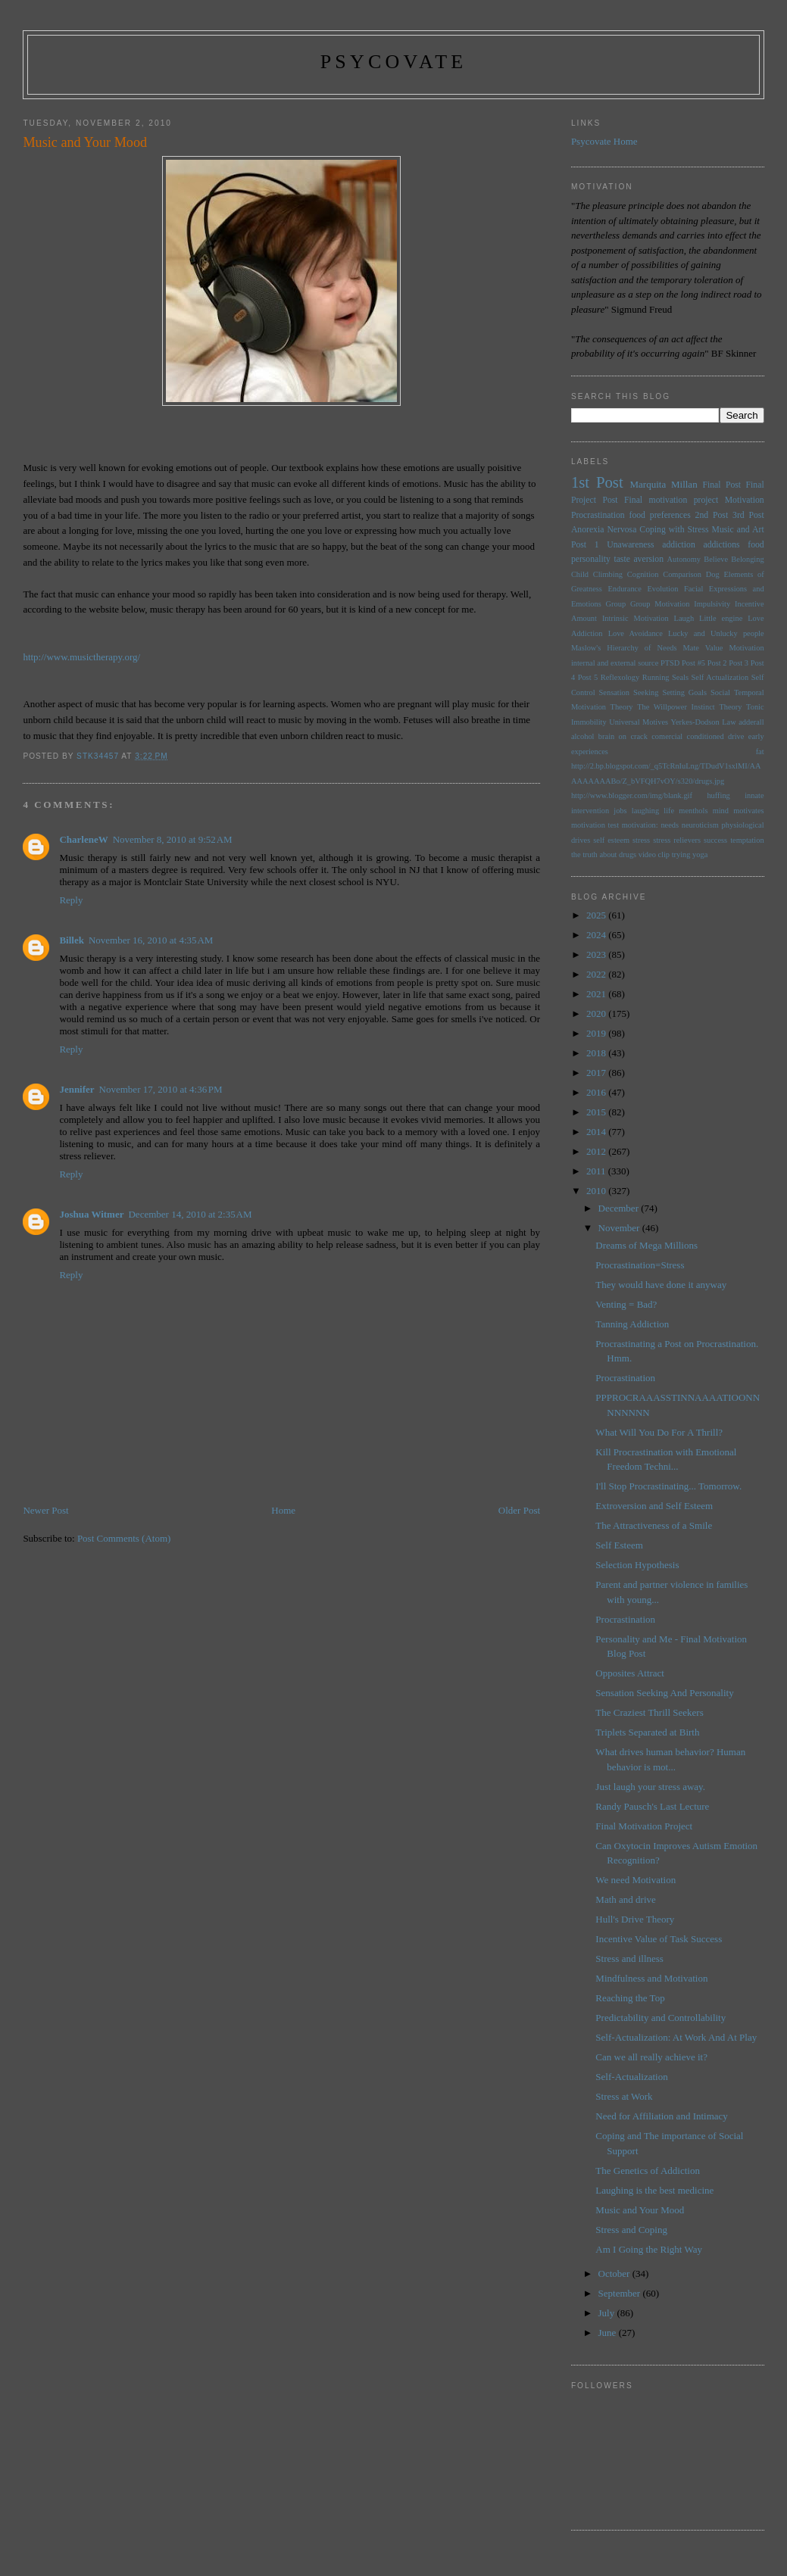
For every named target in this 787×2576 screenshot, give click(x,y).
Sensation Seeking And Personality (664, 1692)
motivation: (640, 825)
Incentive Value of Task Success (658, 1938)
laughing (645, 810)
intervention (590, 810)
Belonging (747, 559)
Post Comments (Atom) (124, 1538)
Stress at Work (623, 2096)
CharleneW (83, 839)
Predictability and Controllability (660, 2017)
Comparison (682, 574)
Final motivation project (671, 500)
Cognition (643, 574)
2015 (597, 1112)
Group (616, 604)
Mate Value (703, 648)
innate (754, 795)
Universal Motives (638, 722)
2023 (597, 954)
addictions (721, 545)
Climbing (608, 574)
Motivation (744, 500)
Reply (71, 900)
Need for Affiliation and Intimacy (661, 2116)
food (756, 545)
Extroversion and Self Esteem (654, 1505)
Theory (730, 707)
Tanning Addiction (632, 1324)
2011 (597, 1171)
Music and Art (738, 530)
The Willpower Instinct (676, 707)
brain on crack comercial (640, 736)
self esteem (611, 840)
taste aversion (639, 559)
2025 (597, 915)
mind (721, 810)
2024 (597, 934)
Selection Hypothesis (637, 1564)
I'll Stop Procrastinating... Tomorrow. (668, 1486)
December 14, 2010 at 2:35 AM (189, 1214)
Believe (716, 559)
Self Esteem (618, 1545)
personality (591, 559)
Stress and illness (629, 1958)
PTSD (670, 663)
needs (670, 825)
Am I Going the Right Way (648, 2249)
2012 (597, 1151)
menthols (693, 810)
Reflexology (620, 677)
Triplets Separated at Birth (647, 1732)
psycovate (393, 62)
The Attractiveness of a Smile (653, 1525)
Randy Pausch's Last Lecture (652, 1806)
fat (760, 751)
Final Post (721, 485)
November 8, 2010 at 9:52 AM (173, 839)
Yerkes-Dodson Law (703, 722)
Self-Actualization (631, 2076)
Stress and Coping (631, 2229)
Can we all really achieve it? (651, 2057)
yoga (699, 854)
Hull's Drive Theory (634, 1919)
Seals (680, 677)
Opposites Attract (629, 1673)
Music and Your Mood (639, 2210)
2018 (597, 1053)
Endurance (624, 589)
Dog (713, 574)
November (620, 1227)
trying (681, 854)
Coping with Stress (673, 530)
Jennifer (76, 1089)
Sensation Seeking (629, 692)
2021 (597, 994)
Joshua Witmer (91, 1214)
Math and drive (625, 1899)
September (620, 2293)
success (715, 840)
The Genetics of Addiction (647, 2170)
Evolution (662, 589)
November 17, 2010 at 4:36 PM (161, 1089)
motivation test (595, 825)
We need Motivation (635, 1879)
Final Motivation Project (643, 1826)
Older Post (519, 1510)
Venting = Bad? (626, 1304)
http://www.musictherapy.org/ (81, 657)
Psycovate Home (604, 141)
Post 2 (717, 663)
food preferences (660, 515)
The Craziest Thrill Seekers (649, 1712)
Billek (71, 940)
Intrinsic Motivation (635, 618)
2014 (597, 1131)
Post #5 (693, 663)
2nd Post (712, 515)
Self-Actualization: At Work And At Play (676, 2037)
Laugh (684, 618)
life (669, 810)
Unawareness (630, 545)
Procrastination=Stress (639, 1265)
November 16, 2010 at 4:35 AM (151, 940)
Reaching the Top (629, 1998)
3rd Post (748, 515)
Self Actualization (720, 677)
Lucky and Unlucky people (716, 633)
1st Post (597, 482)
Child (580, 574)
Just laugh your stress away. (650, 1786)
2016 (597, 1092)
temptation (747, 840)
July (607, 2313)
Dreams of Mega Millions (646, 1245)
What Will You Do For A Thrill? (659, 1432)
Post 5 (588, 677)
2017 (597, 1072)
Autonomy (684, 559)
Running (656, 677)
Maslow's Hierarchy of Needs (624, 648)
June (608, 2332)
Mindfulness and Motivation (651, 1978)
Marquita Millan (664, 484)
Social (720, 692)
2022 (597, 974)
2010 (597, 1190)
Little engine (720, 618)
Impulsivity (712, 604)
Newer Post (45, 1510)
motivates (748, 810)
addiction (678, 545)
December (620, 1208)
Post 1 (585, 545)
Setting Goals (684, 692)
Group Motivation (660, 604)
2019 (597, 1033)
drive (736, 736)
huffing (718, 795)
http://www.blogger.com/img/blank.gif (631, 795)
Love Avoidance (635, 633)
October (615, 2273)
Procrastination (598, 515)
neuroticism (700, 825)
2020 (597, 1013)
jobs (620, 810)
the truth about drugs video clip (620, 854)
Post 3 (738, 663)
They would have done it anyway (660, 1284)
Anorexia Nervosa (603, 530)
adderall (751, 722)
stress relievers (677, 840)
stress (641, 840)
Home (283, 1510)
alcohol (583, 736)
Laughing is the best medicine (654, 2190)
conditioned (705, 736)
